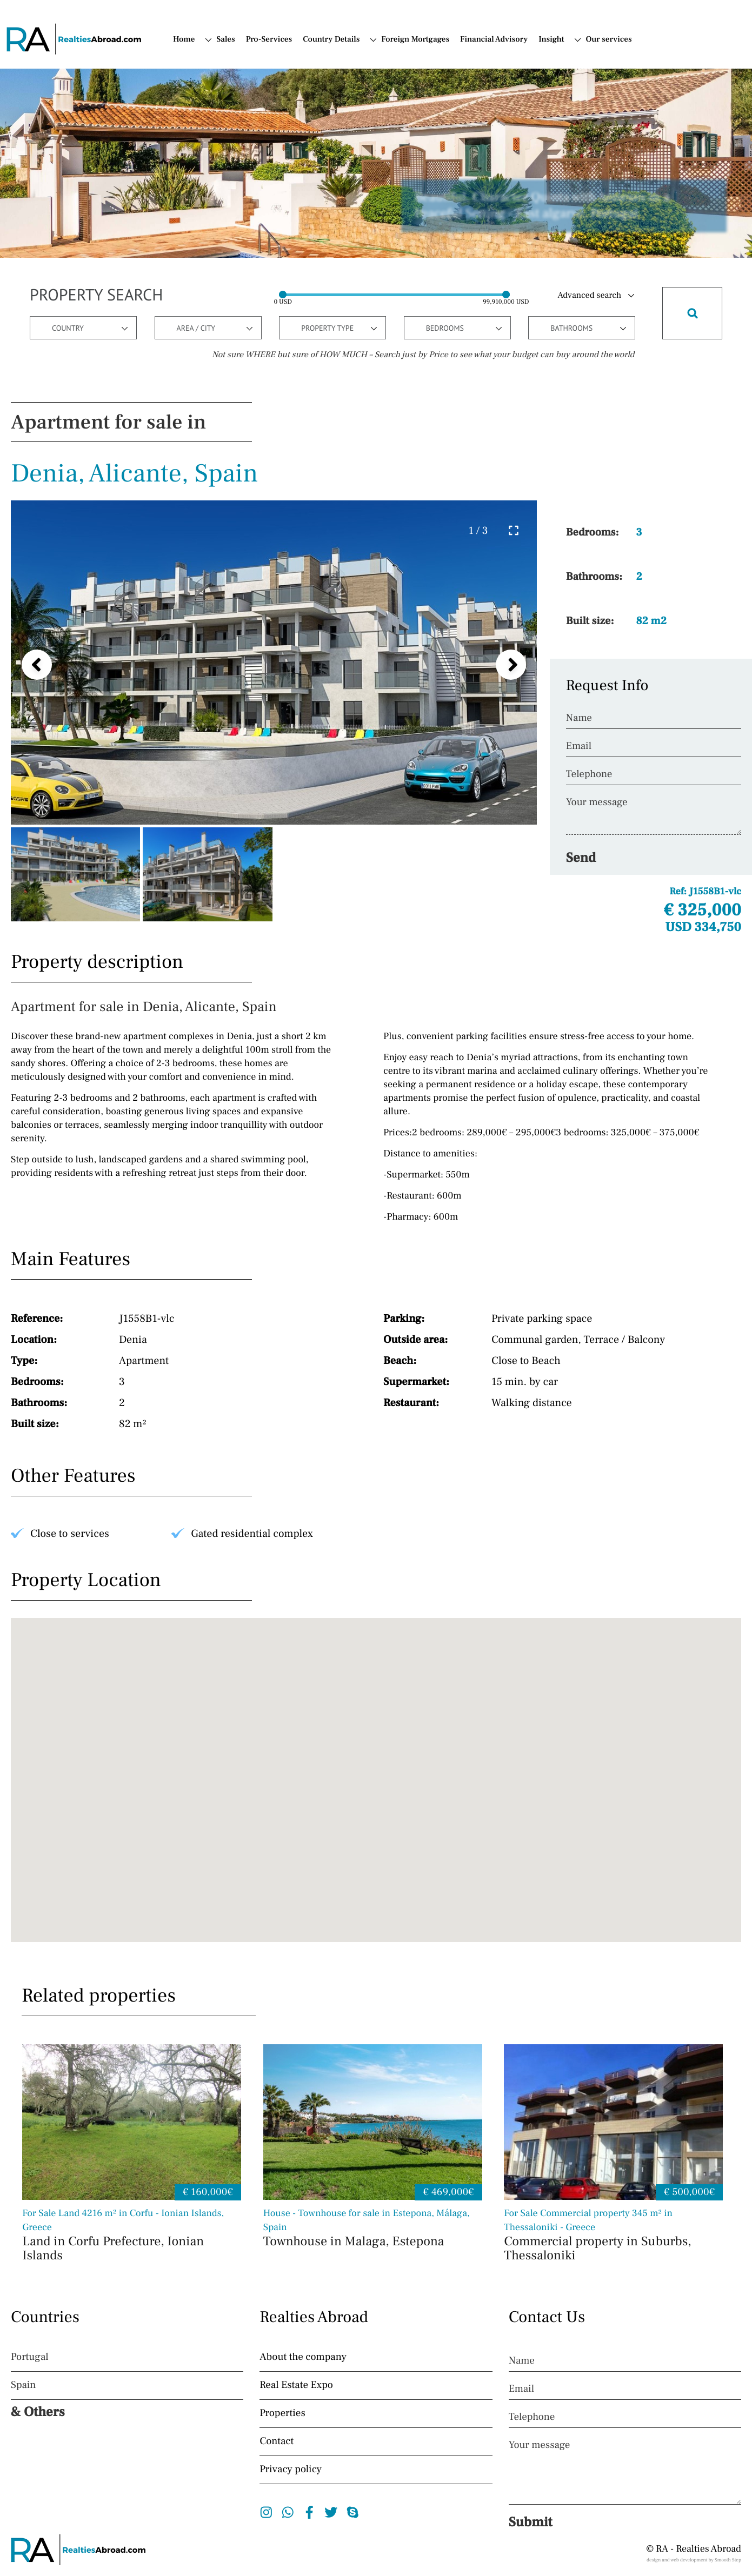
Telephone (589, 774)
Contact (276, 2441)
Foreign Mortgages (415, 40)
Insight (551, 40)
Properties (282, 2413)
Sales (225, 40)
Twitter (331, 2512)
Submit (531, 2522)
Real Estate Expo (296, 2385)
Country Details (331, 40)
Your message (597, 802)
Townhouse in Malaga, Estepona (372, 2228)
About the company (303, 2357)
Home (184, 40)
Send (581, 858)
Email (578, 746)
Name (579, 718)
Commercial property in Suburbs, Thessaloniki (613, 2235)
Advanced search (589, 295)
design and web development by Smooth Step (694, 2560)
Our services (608, 40)
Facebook (309, 2512)
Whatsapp (288, 2512)
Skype (353, 2512)
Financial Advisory (494, 40)
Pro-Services (269, 40)
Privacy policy (290, 2469)
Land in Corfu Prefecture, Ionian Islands (131, 2235)
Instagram (266, 2512)
